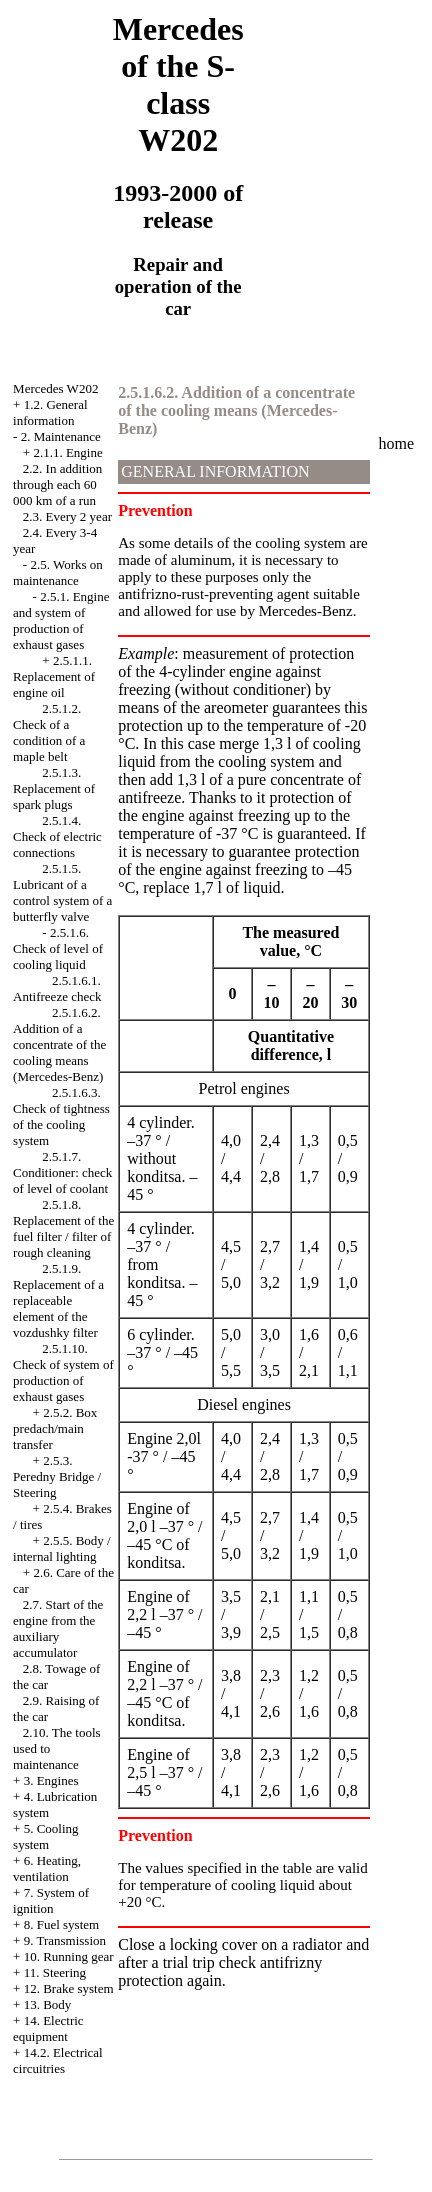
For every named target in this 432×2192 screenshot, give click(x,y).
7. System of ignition (51, 1900)
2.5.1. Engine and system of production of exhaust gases (61, 620)
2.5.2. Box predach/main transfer (55, 1428)
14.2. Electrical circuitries (58, 2060)
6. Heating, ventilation (47, 1868)
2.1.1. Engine (67, 452)
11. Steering (55, 1972)
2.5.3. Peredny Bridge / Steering (57, 1476)
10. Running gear (69, 1956)
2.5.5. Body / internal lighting (62, 1548)
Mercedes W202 (55, 388)
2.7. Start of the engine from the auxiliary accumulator (58, 1628)
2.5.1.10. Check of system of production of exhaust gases (63, 1372)
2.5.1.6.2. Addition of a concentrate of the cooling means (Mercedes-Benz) (59, 1044)
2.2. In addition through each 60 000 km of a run (57, 484)
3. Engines (51, 1780)
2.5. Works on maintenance (58, 572)
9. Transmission (65, 1940)
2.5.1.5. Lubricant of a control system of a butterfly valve (62, 892)
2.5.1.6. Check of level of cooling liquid (58, 948)
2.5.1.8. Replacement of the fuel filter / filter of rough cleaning (63, 1228)
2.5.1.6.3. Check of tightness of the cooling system (61, 1116)
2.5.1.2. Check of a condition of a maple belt (49, 732)
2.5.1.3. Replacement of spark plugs (54, 788)
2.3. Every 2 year (67, 516)
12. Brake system (69, 1988)
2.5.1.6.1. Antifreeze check (57, 988)
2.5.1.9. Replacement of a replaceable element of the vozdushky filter (58, 1300)
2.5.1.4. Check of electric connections (57, 836)
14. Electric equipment (48, 2028)
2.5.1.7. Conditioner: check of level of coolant (62, 1172)
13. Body (48, 2004)
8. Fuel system (61, 1924)
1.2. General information (50, 412)
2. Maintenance (61, 436)
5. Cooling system (46, 1836)
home (397, 443)
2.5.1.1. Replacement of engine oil (54, 676)
